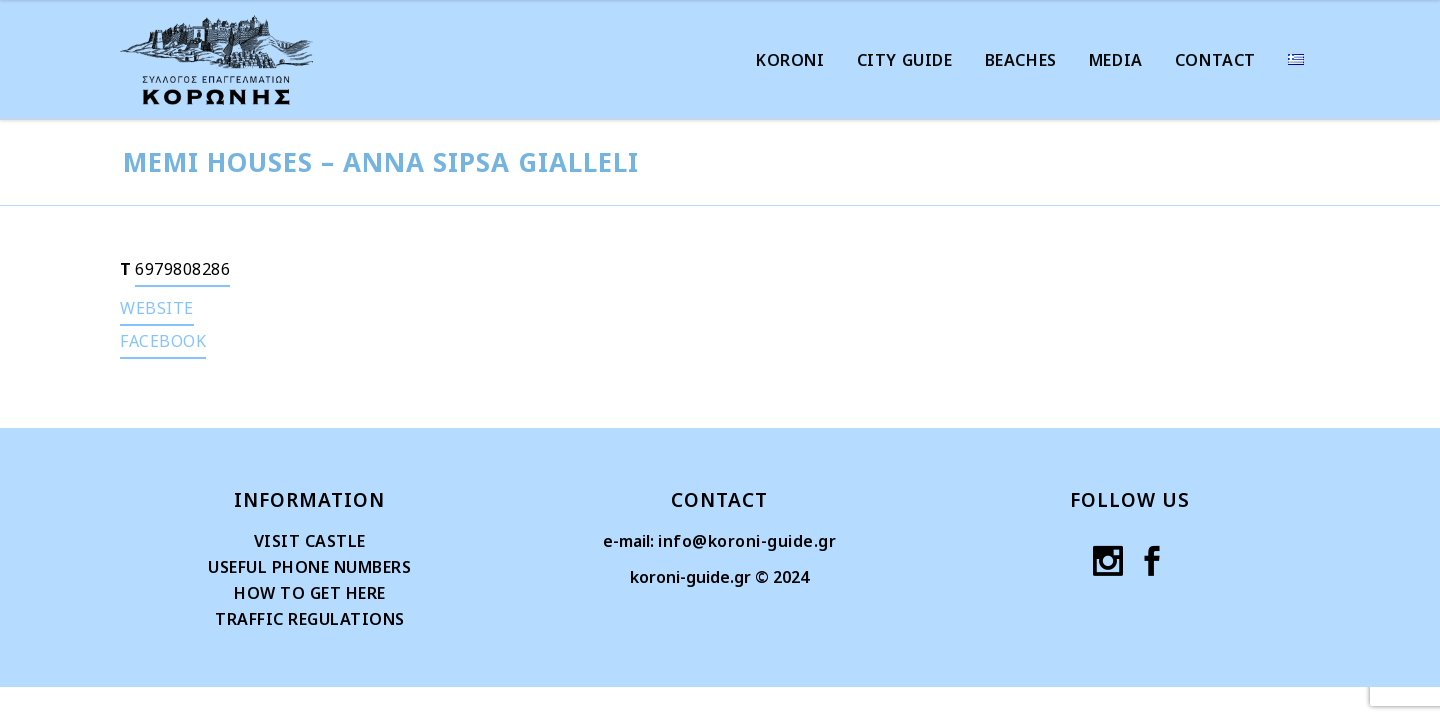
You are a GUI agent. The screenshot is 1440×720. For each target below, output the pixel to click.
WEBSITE (157, 308)
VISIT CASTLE (310, 541)
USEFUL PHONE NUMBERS (309, 567)
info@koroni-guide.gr (747, 541)
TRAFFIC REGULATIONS (310, 619)
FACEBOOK (163, 341)
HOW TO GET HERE (310, 593)
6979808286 (182, 269)
